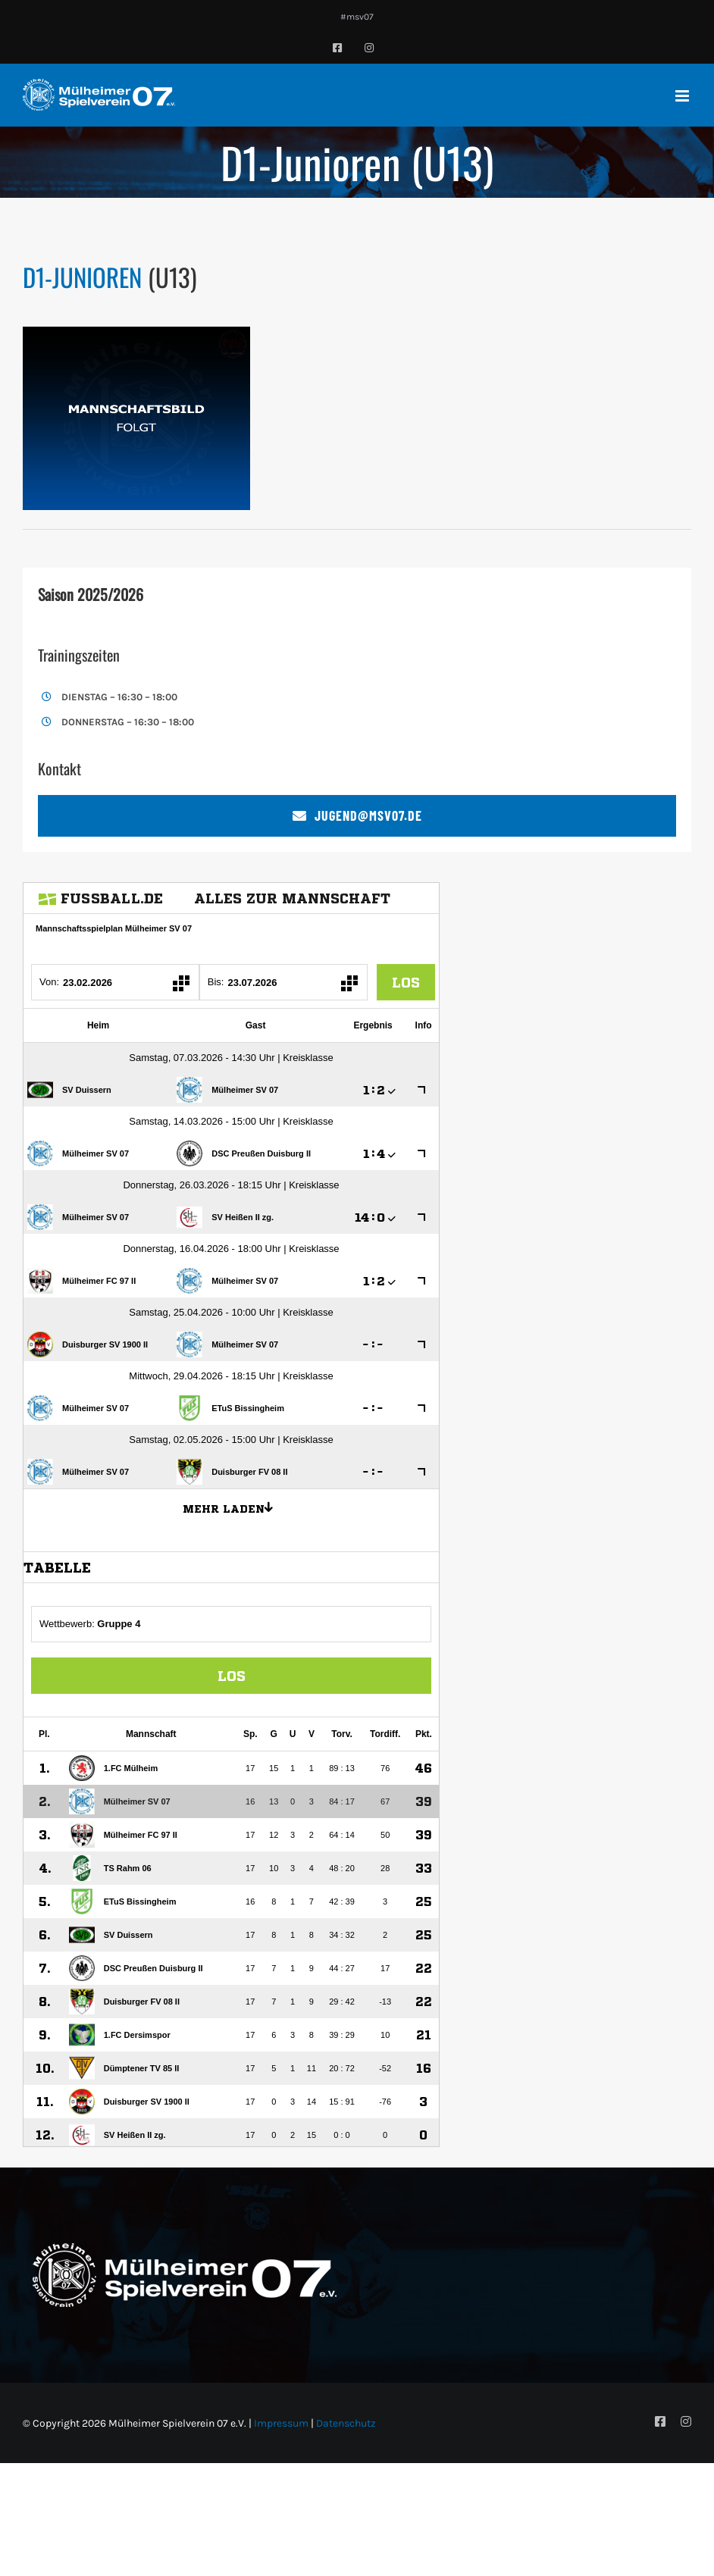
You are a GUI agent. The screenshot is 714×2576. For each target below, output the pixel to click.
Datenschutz (346, 2423)
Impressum (281, 2423)
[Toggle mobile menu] (683, 96)
